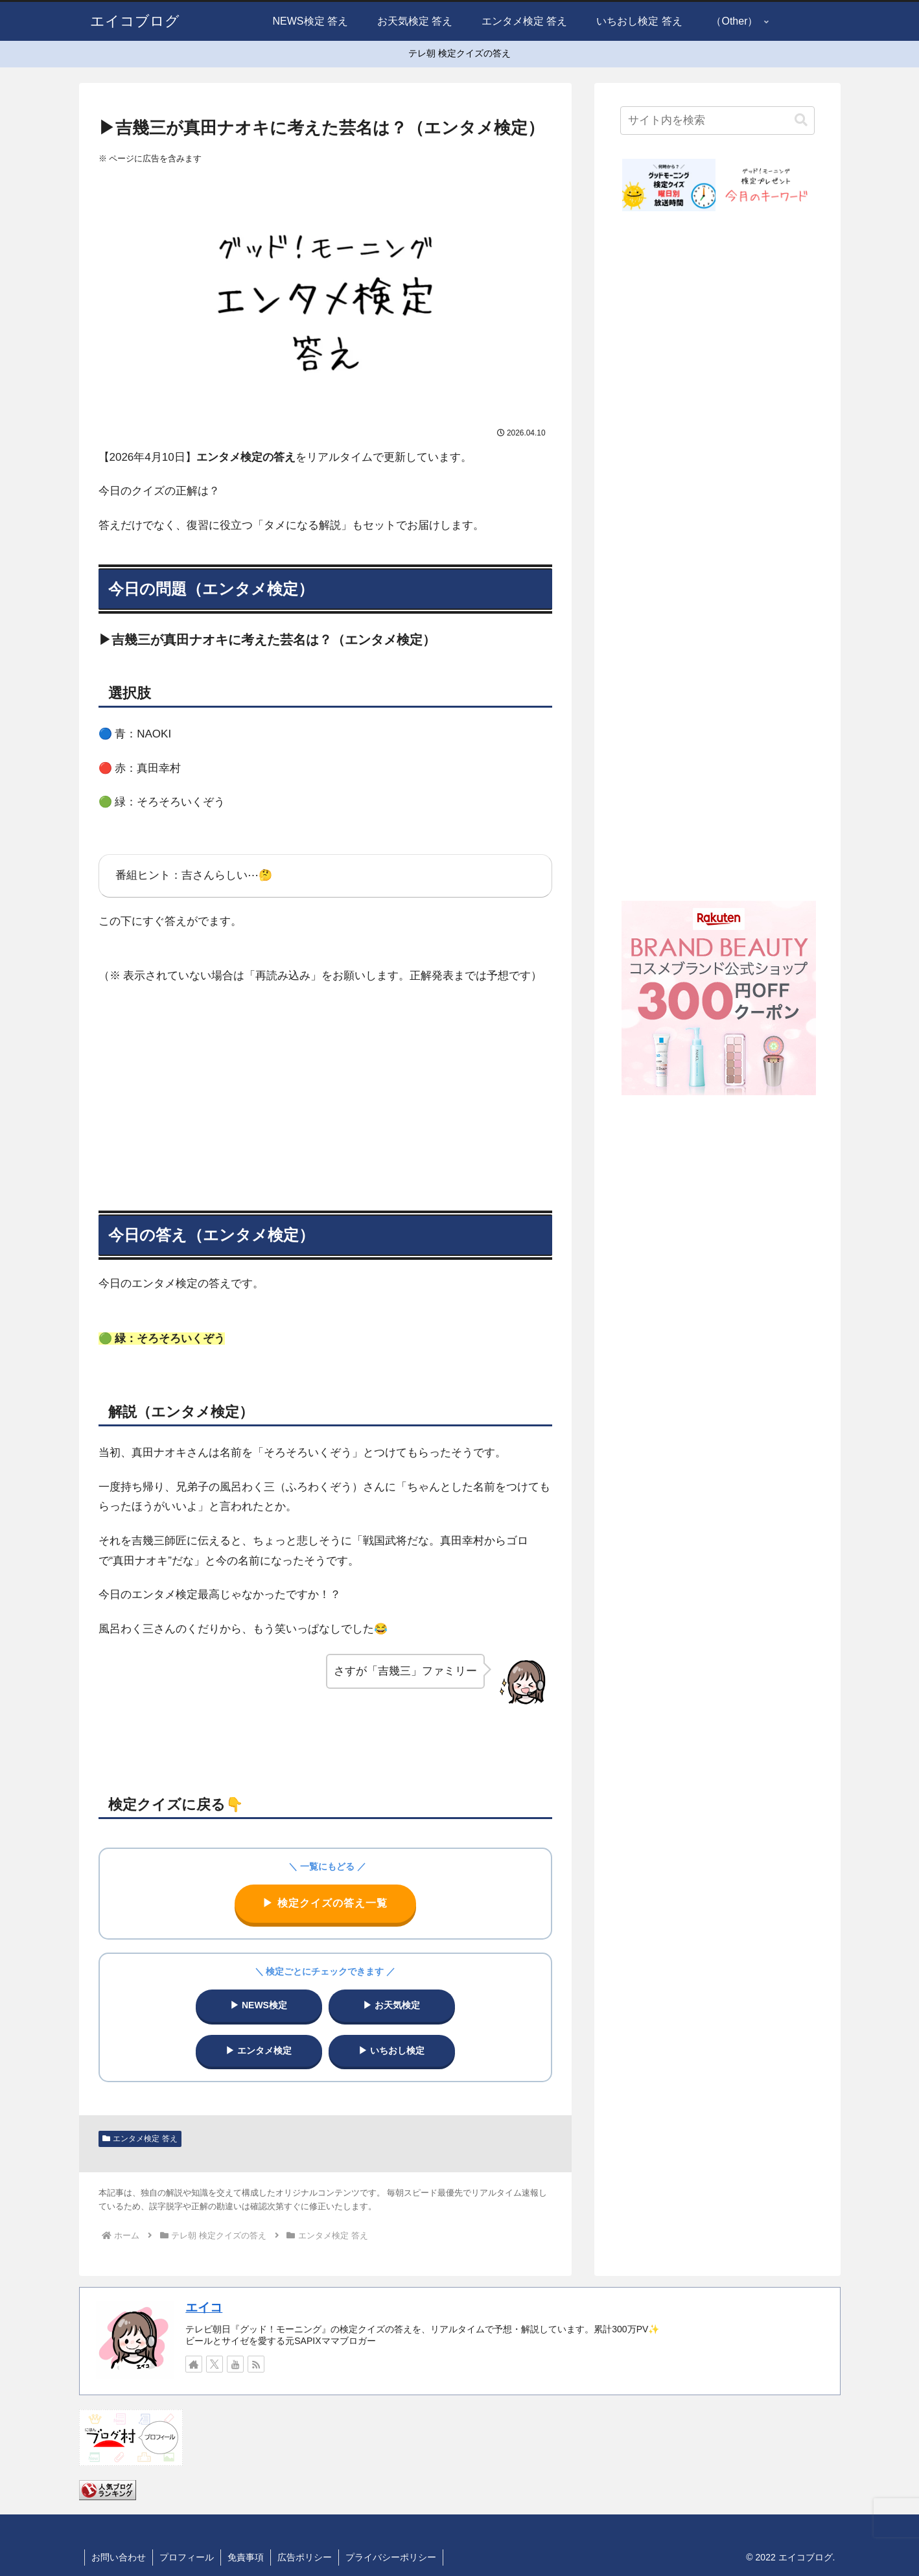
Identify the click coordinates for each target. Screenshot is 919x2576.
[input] (717, 120)
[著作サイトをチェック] (193, 2364)
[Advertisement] (325, 1091)
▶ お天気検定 (391, 2005)
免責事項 (245, 2557)
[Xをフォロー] (214, 2364)
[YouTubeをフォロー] (235, 2364)
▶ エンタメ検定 (259, 2050)
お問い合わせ (118, 2557)
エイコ (203, 2307)
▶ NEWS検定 (258, 2005)
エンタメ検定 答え (140, 2138)
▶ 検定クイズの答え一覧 (324, 1903)
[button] (801, 120)
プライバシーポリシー (390, 2557)
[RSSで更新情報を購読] (256, 2364)
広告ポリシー (304, 2557)
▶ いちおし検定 (391, 2050)
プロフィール (186, 2557)
